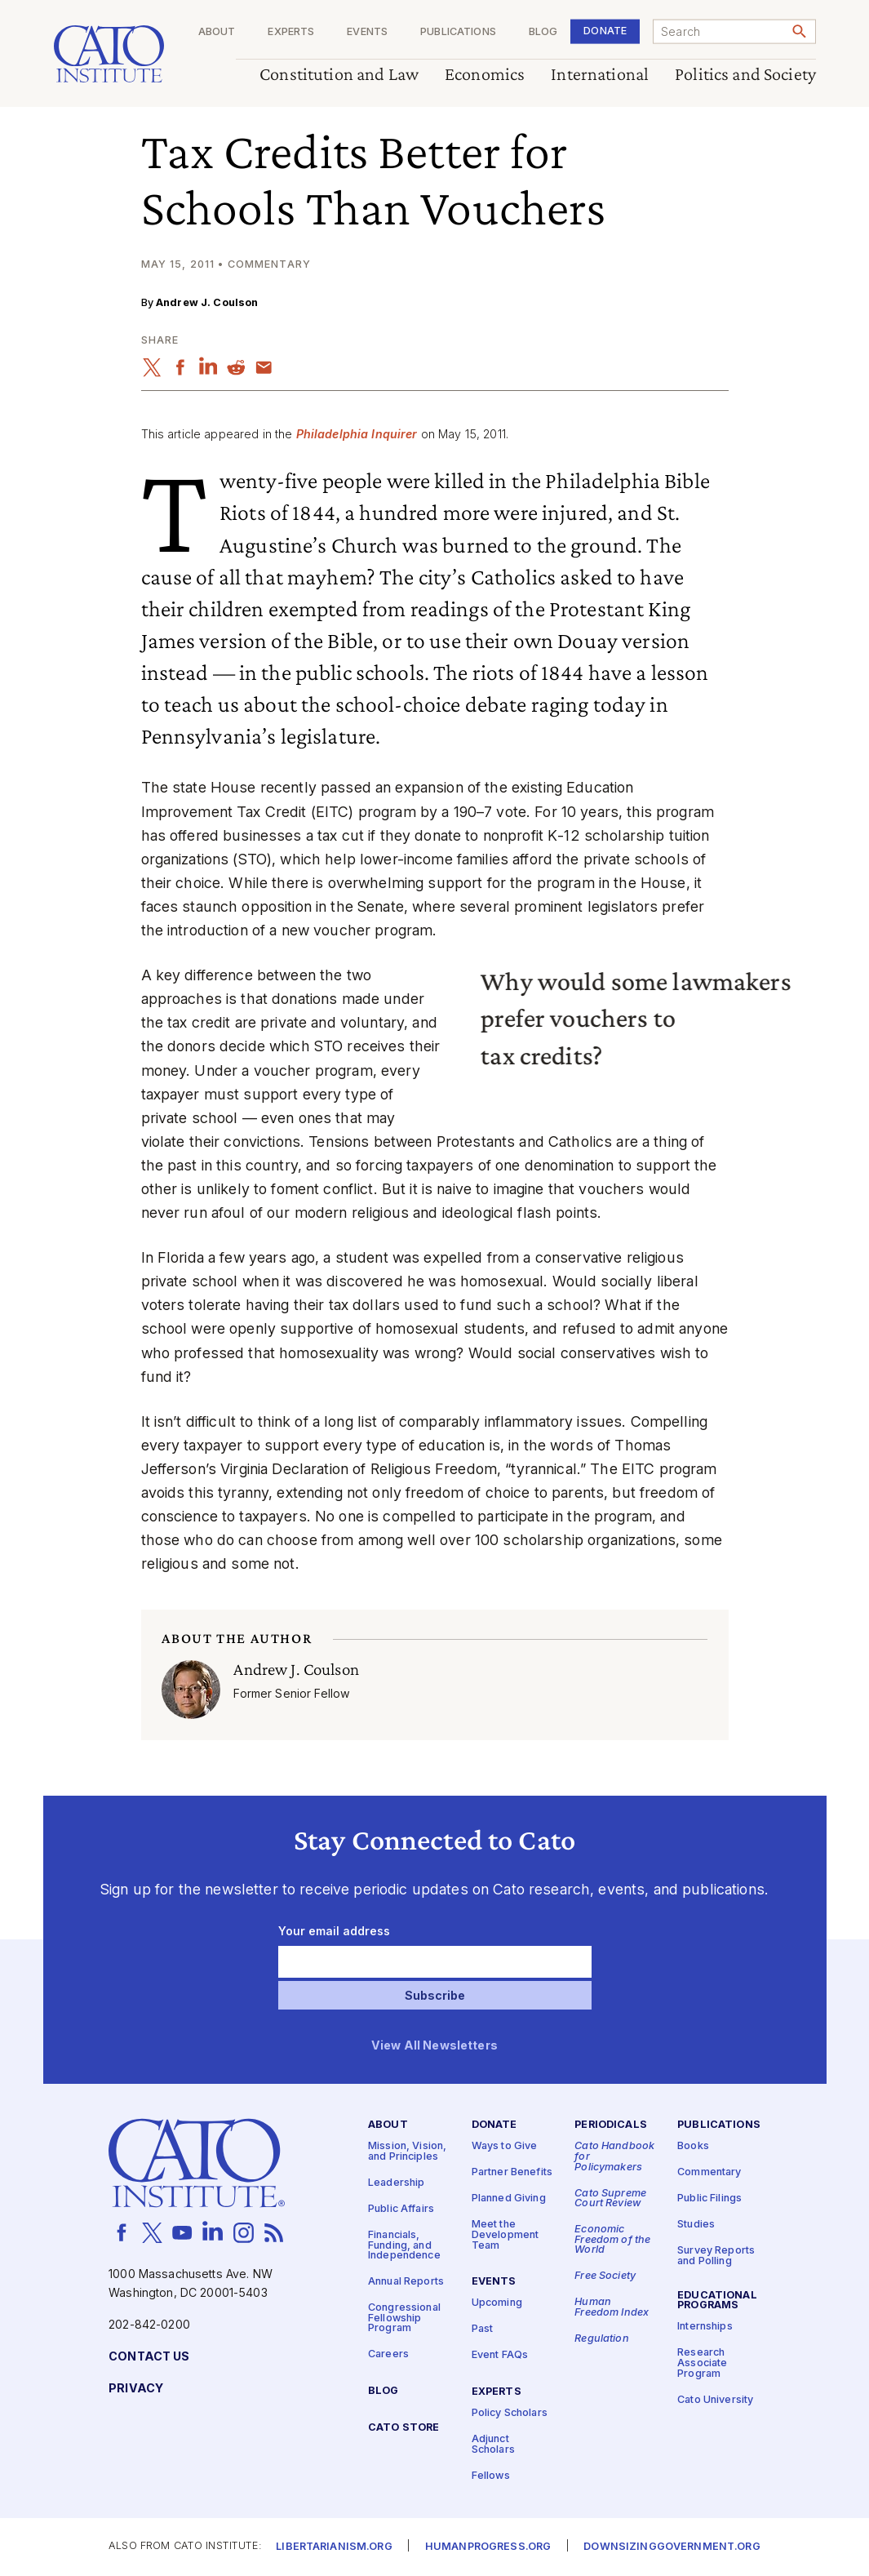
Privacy (136, 2389)
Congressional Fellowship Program (404, 2318)
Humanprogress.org (488, 2547)
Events (367, 32)
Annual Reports (406, 2281)
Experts (291, 32)
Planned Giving (509, 2198)
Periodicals (610, 2125)
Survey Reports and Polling (716, 2256)
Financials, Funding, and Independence (404, 2245)
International (600, 74)
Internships (705, 2326)
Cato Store (403, 2428)
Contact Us (149, 2357)
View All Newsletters (434, 2046)
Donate (605, 30)
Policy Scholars (510, 2413)
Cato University (715, 2399)
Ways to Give (505, 2146)
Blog (542, 32)
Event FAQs (500, 2355)
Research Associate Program (702, 2362)
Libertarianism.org (334, 2547)
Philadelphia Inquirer (357, 434)
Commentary (709, 2172)
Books (693, 2146)
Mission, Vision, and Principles (407, 2151)
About (216, 32)
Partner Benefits (512, 2172)
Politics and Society (745, 74)
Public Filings (709, 2198)
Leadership (396, 2183)
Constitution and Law (339, 74)
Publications (458, 32)
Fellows (491, 2476)
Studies (696, 2224)
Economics (485, 74)
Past (483, 2329)
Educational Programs (717, 2301)
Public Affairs (401, 2209)
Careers (388, 2354)
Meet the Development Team (505, 2234)
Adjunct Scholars (493, 2444)
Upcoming (497, 2303)
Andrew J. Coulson (207, 302)
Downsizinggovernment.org (671, 2547)
